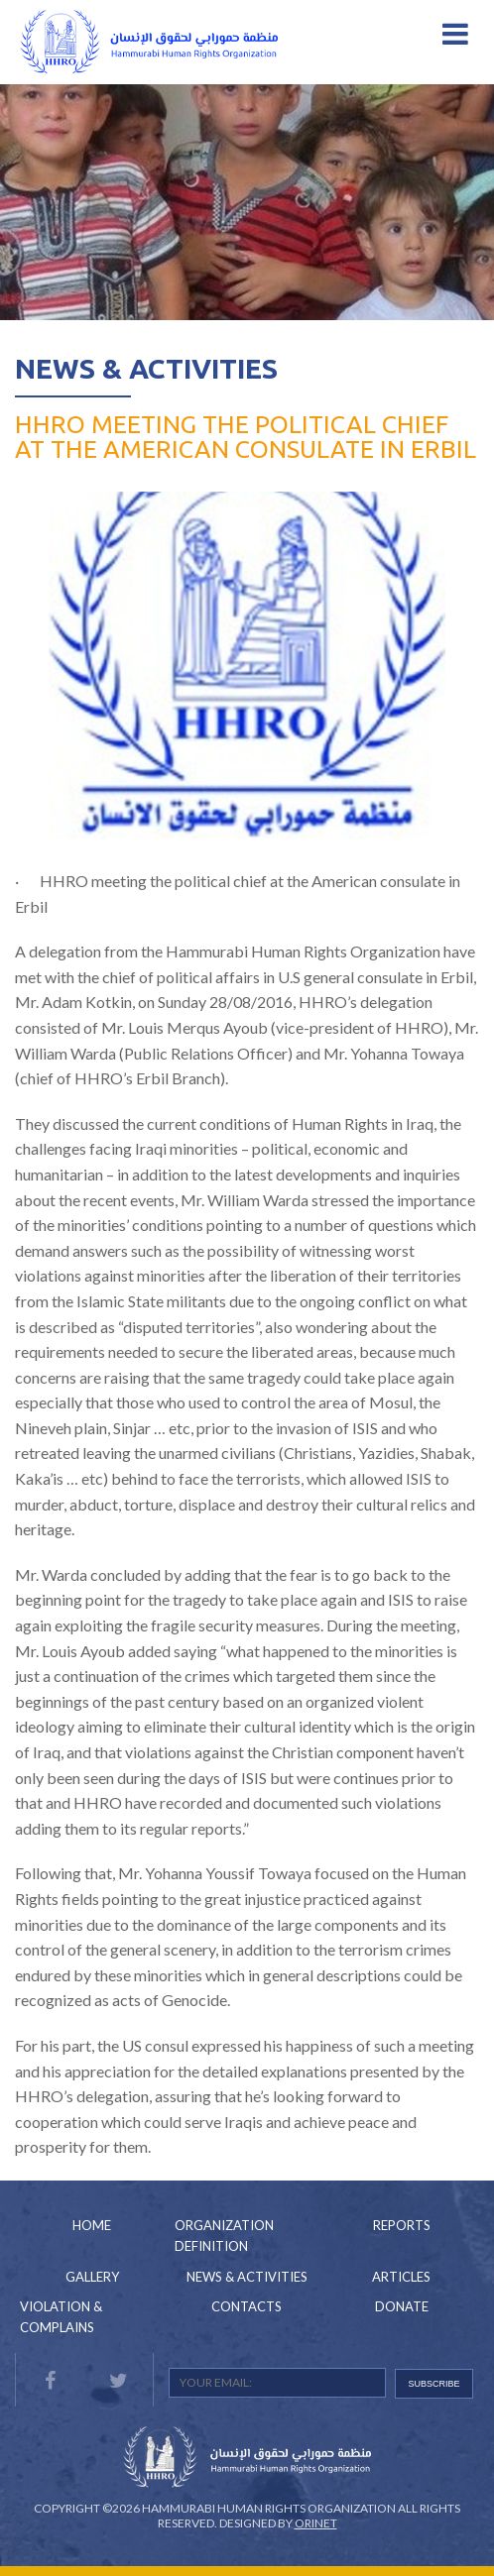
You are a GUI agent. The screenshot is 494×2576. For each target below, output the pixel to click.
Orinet (316, 2523)
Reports (402, 2225)
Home (91, 2225)
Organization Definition (224, 2235)
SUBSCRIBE (434, 2384)
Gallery (92, 2277)
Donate (402, 2306)
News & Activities (146, 368)
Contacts (246, 2306)
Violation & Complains (61, 2316)
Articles (401, 2277)
